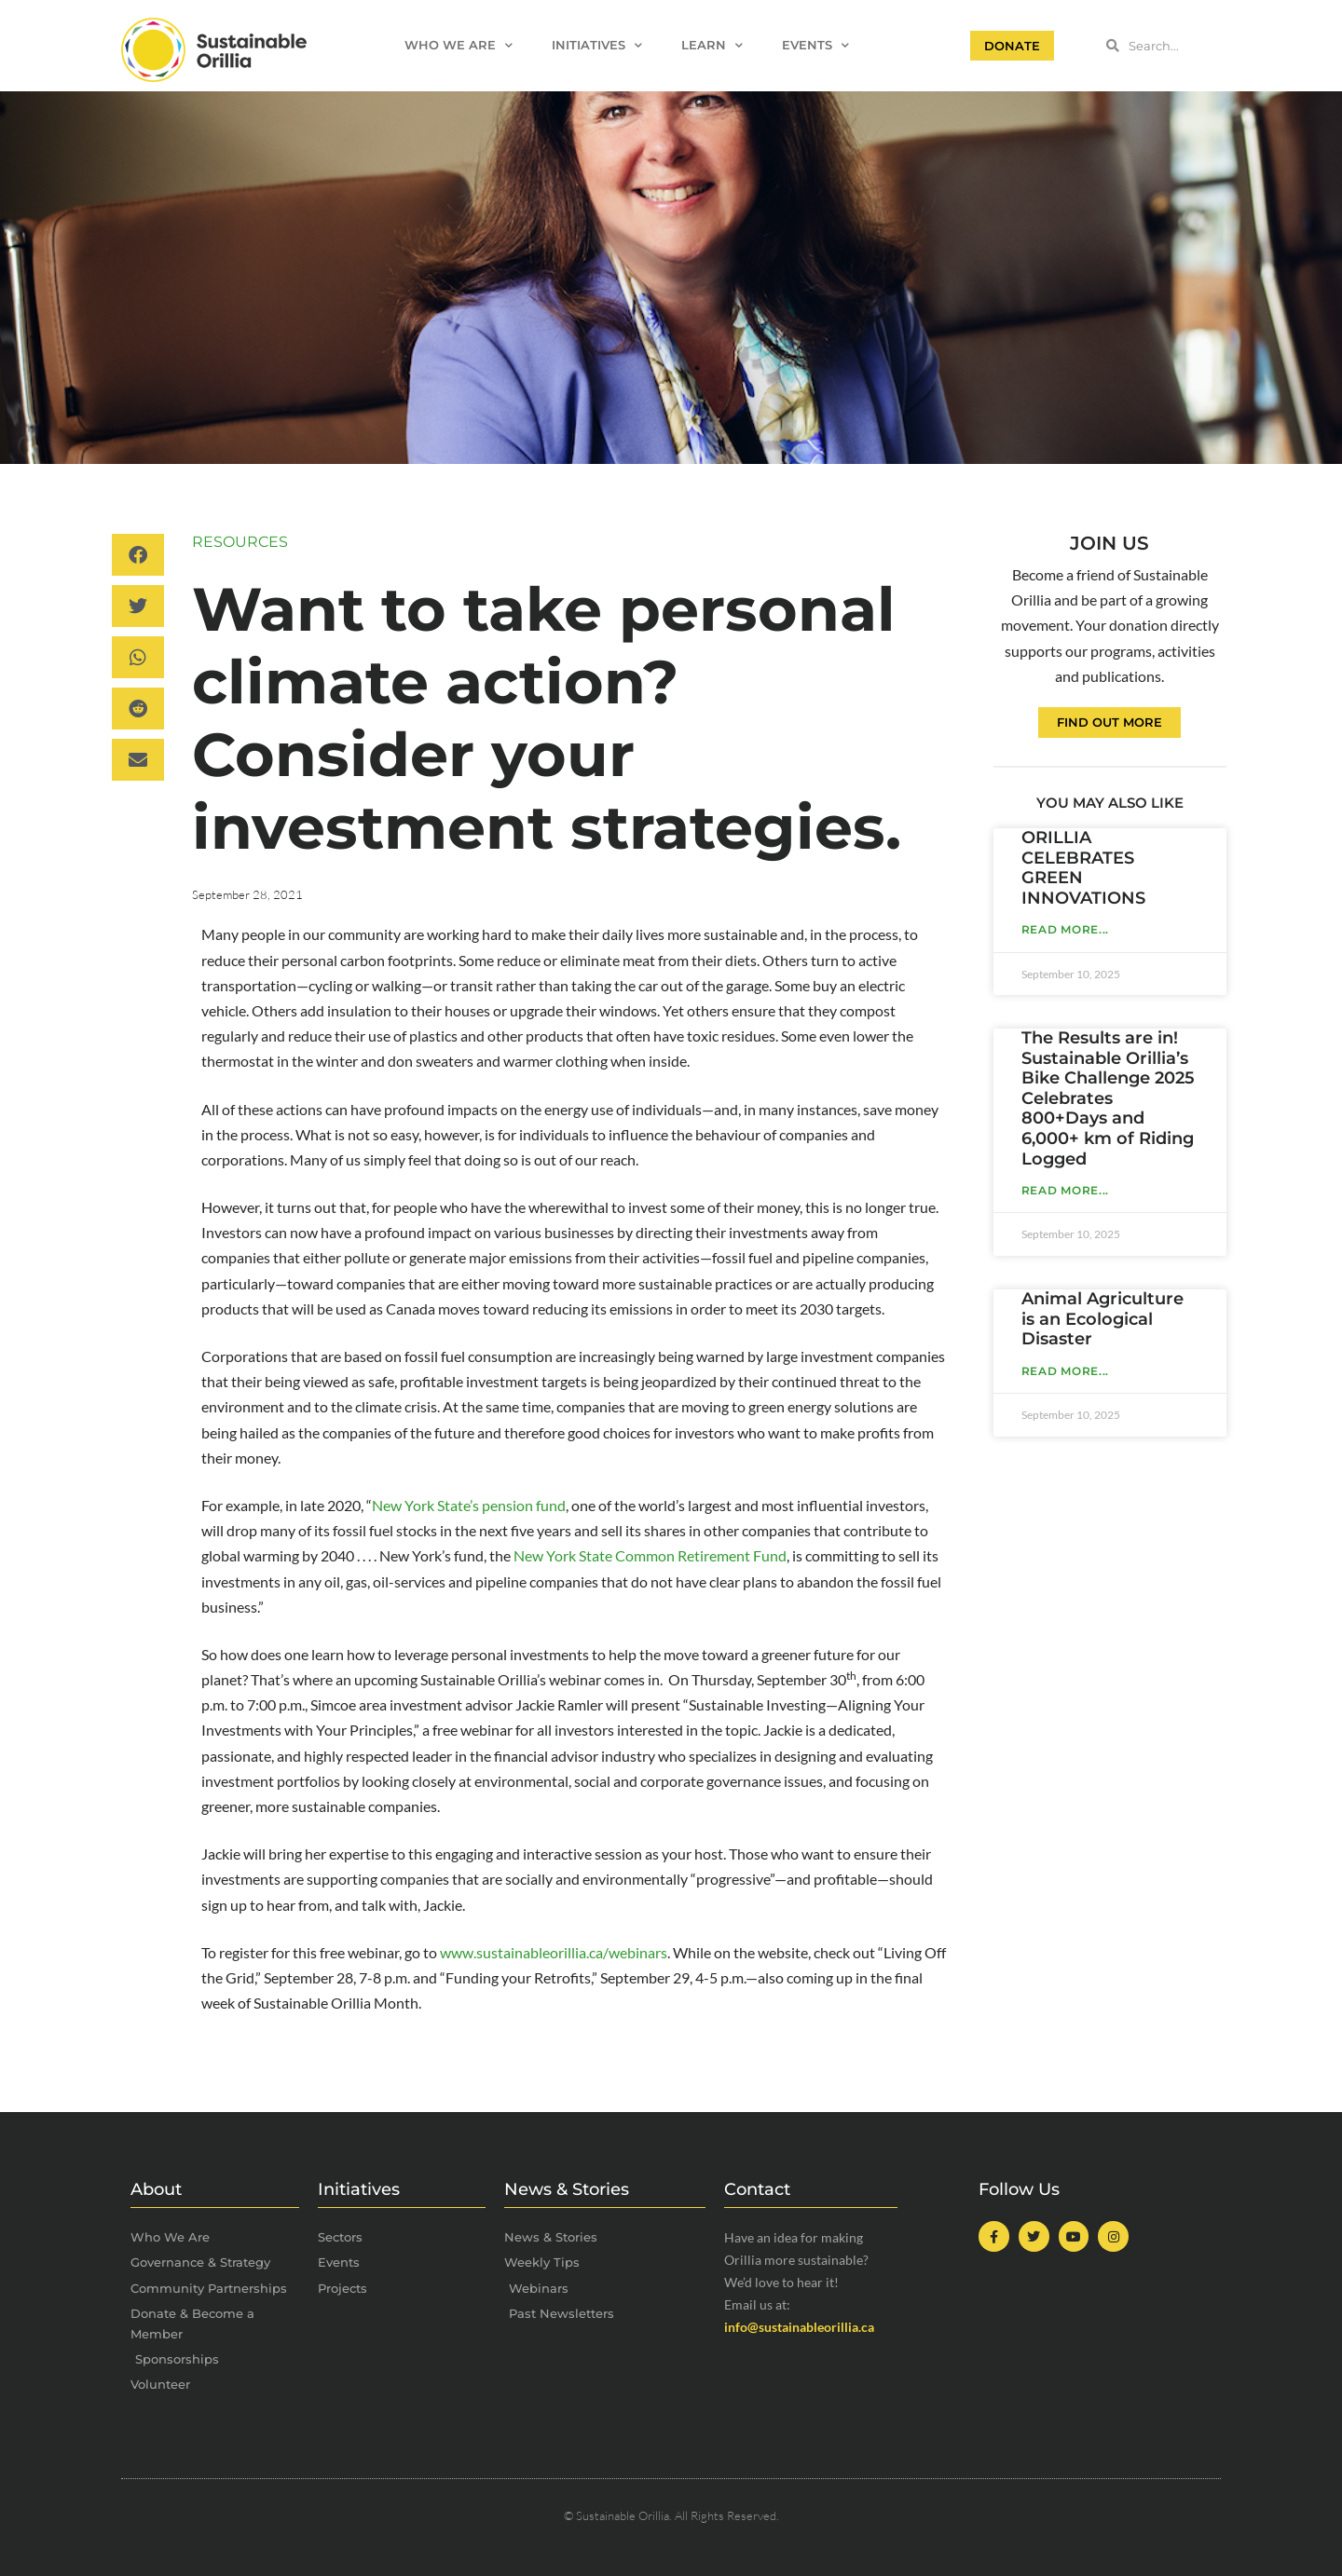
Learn (712, 46)
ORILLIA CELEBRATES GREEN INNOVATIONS (1083, 867)
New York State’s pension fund (469, 1505)
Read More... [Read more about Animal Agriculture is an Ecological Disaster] (1065, 1371)
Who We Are (458, 46)
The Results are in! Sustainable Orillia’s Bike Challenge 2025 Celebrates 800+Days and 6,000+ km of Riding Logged (1108, 1098)
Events (815, 46)
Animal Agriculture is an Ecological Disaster (1102, 1318)
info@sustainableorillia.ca (799, 2327)
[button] (138, 555)
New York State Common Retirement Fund (650, 1555)
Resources (240, 542)
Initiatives (597, 46)
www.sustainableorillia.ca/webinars (553, 1952)
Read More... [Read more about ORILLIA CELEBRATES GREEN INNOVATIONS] (1065, 929)
